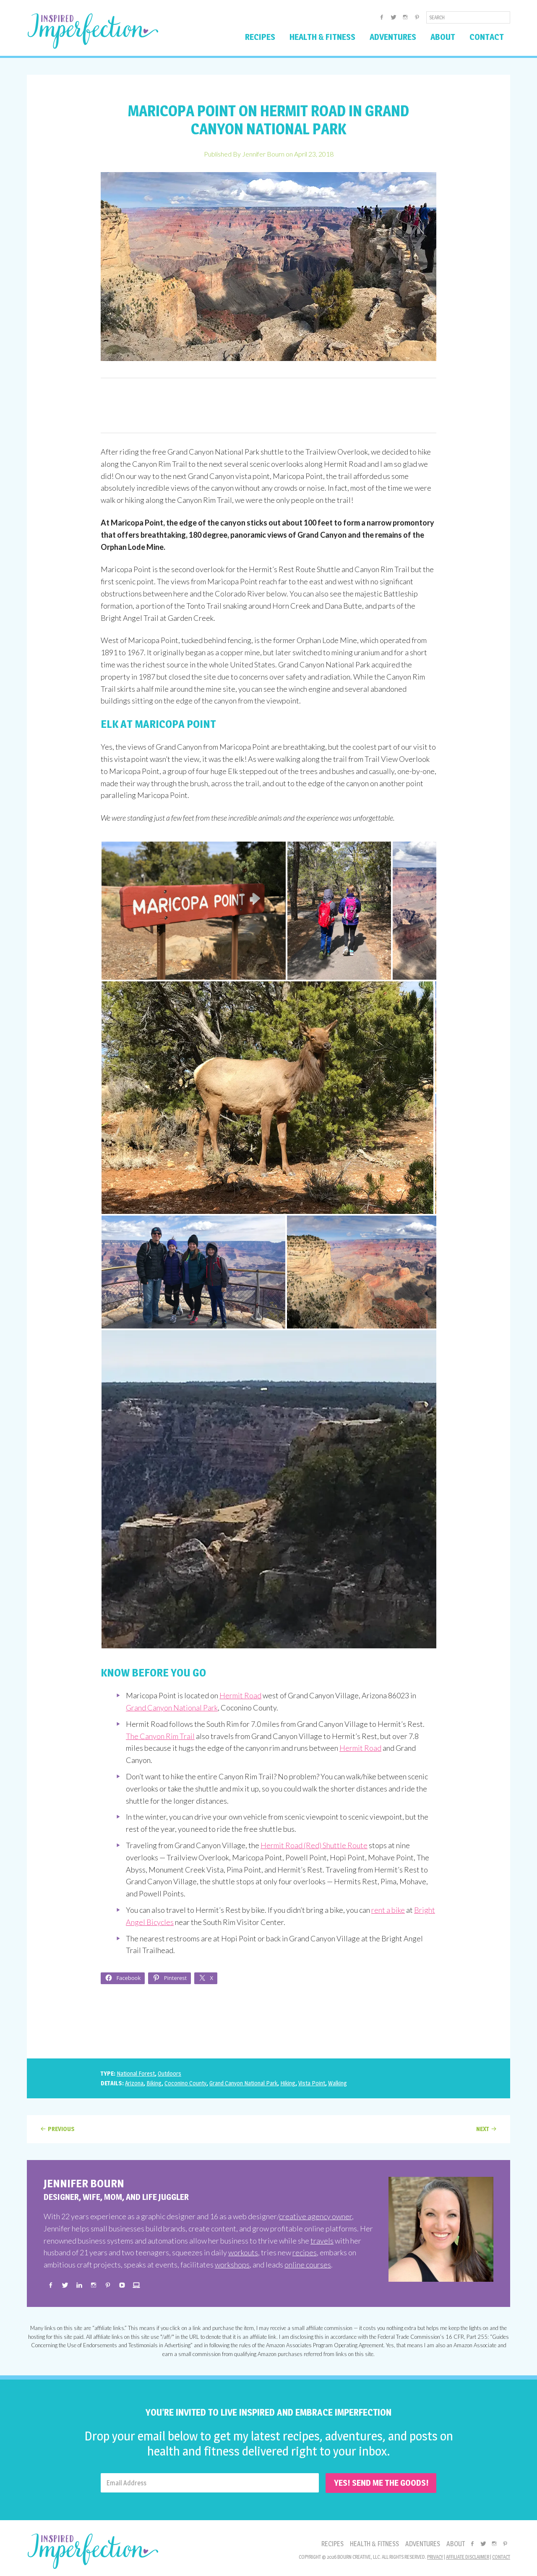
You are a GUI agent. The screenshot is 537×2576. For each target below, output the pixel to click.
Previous (61, 2128)
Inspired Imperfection (93, 31)
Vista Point (311, 2083)
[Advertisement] (268, 405)
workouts (243, 2252)
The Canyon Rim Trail (160, 1736)
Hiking (287, 2083)
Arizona (134, 2083)
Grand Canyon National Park (172, 1707)
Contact (501, 2557)
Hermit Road (240, 1695)
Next (482, 2128)
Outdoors (169, 2073)
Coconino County (185, 2083)
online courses (307, 2264)
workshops (232, 2264)
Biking (154, 2083)
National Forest (136, 2073)
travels (322, 2240)
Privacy (435, 2557)
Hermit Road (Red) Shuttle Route (314, 1845)
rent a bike (388, 1909)
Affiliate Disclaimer (467, 2557)
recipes (304, 2252)
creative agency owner (315, 2216)
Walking (337, 2083)
